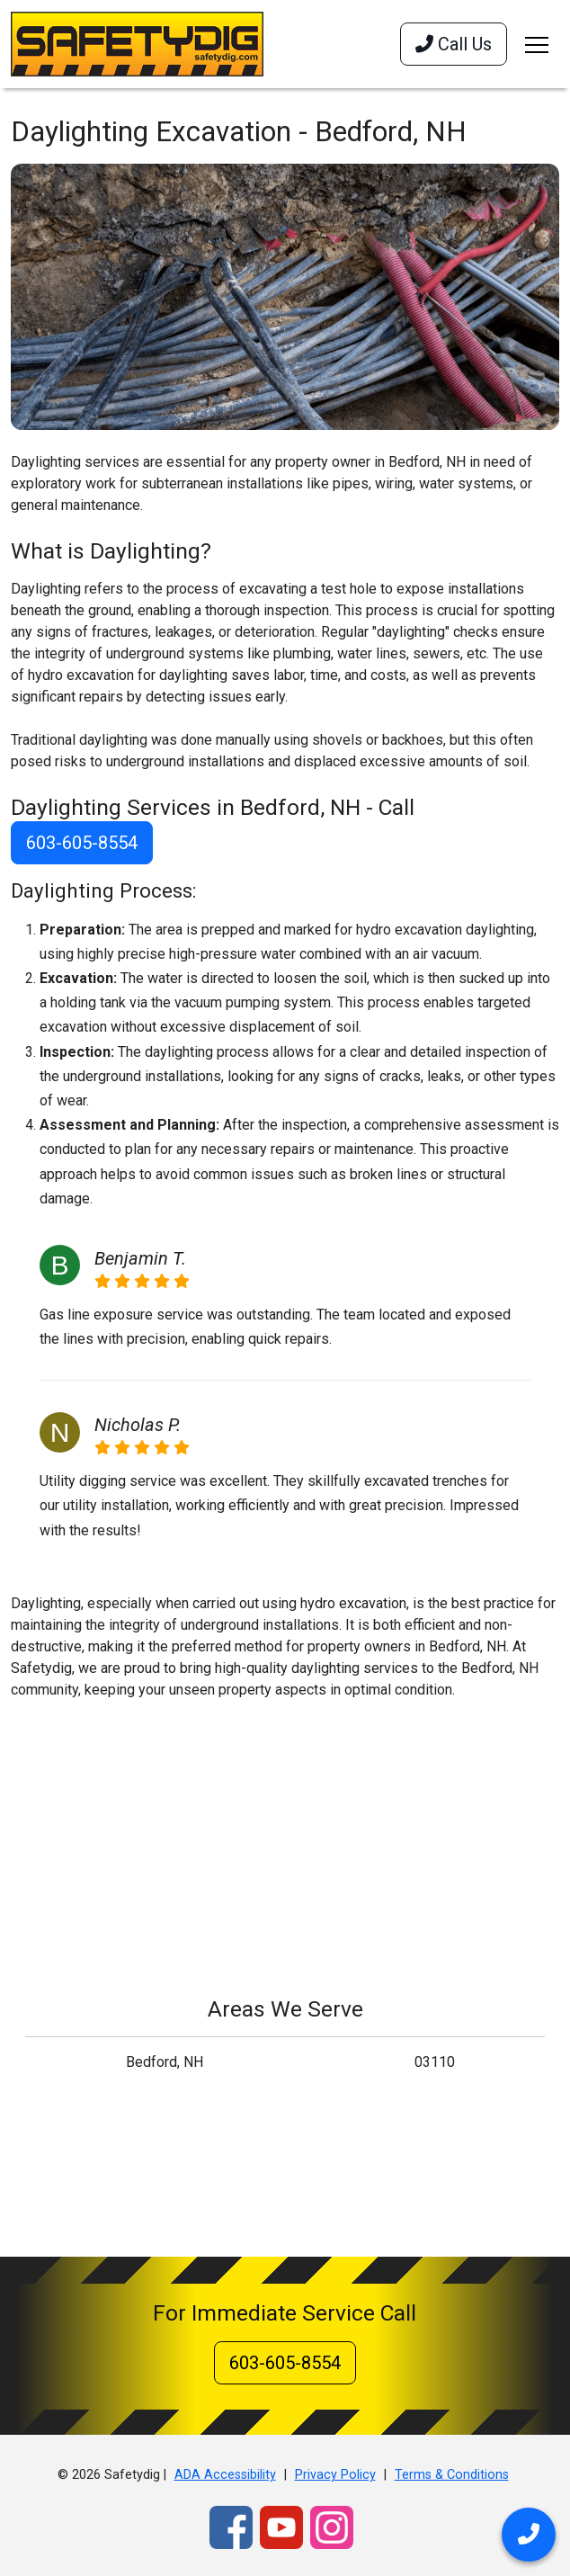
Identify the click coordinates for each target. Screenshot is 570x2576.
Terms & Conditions (452, 2474)
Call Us (453, 44)
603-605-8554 (82, 843)
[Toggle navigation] (536, 44)
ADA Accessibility (225, 2474)
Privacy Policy (335, 2474)
